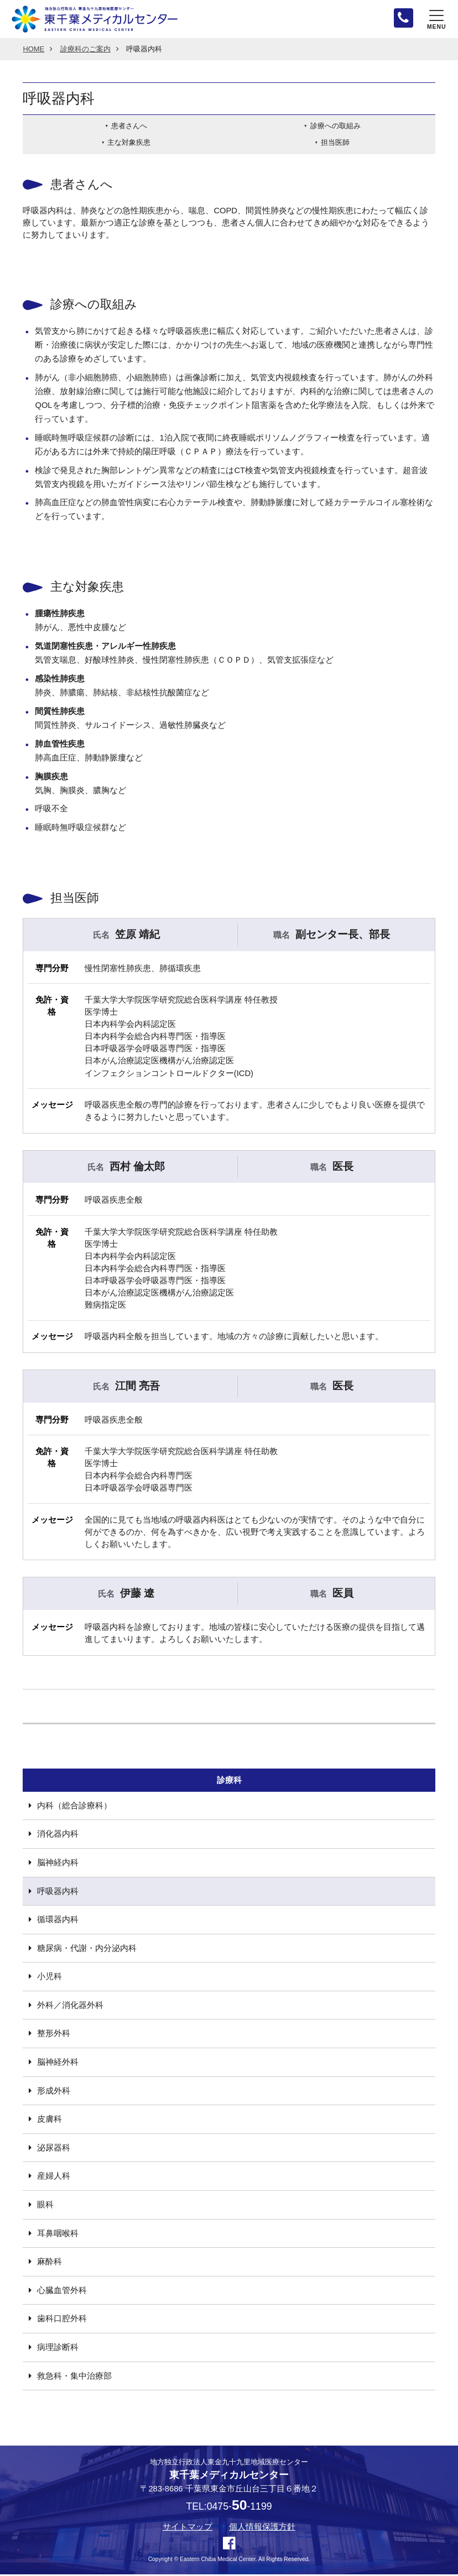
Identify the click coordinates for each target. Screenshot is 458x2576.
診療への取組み (335, 127)
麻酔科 (49, 2263)
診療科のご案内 (85, 50)
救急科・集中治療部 (74, 2377)
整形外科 (53, 2035)
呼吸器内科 (58, 1892)
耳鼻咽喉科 (58, 2234)
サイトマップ (187, 2527)
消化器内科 (58, 1835)
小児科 (49, 1978)
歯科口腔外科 (62, 2320)
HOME (33, 50)
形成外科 (53, 2091)
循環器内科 (58, 1921)
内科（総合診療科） (74, 1806)
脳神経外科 (58, 2063)
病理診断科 (58, 2348)
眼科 (45, 2206)
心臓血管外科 (62, 2292)
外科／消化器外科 (70, 2006)
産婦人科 (53, 2177)
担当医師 (335, 144)
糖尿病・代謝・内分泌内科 (87, 1949)
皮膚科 (49, 2120)
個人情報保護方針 (262, 2527)
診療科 (229, 1781)
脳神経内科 (58, 1864)
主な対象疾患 (128, 144)
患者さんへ (129, 127)
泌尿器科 (53, 2149)
